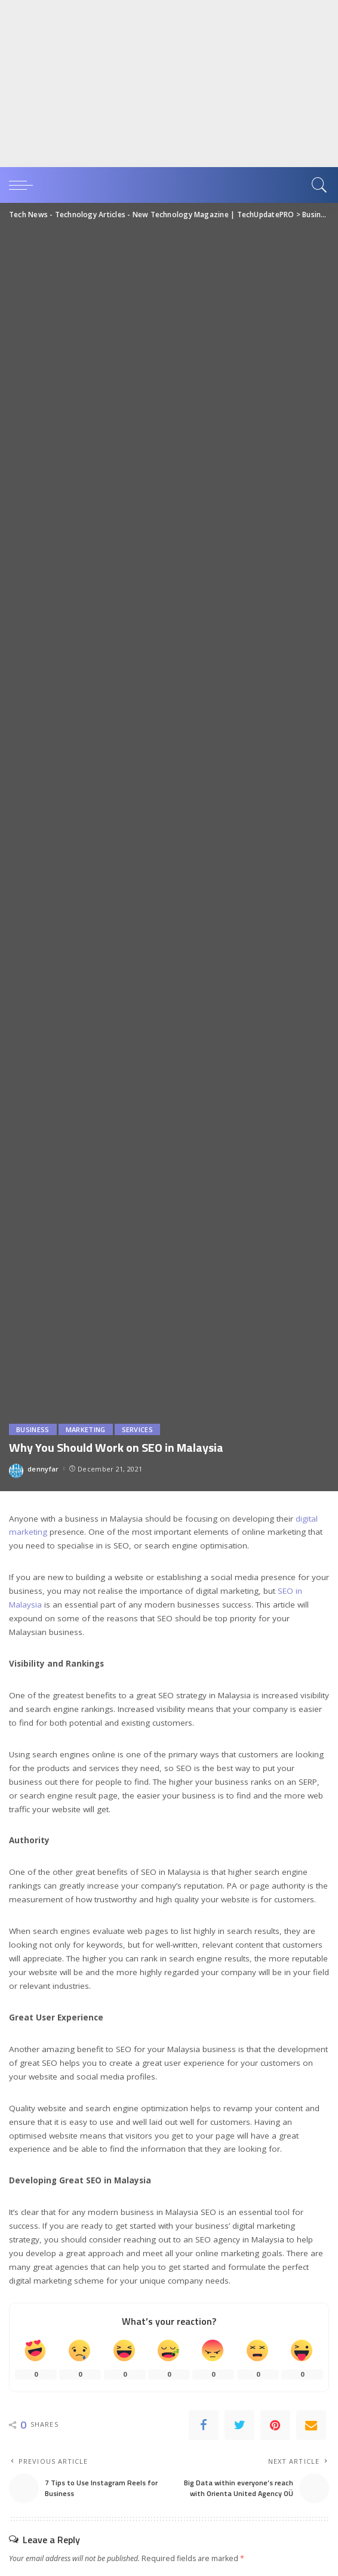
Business (33, 1429)
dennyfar (43, 1469)
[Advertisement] (164, 83)
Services (137, 1429)
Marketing (86, 1429)
